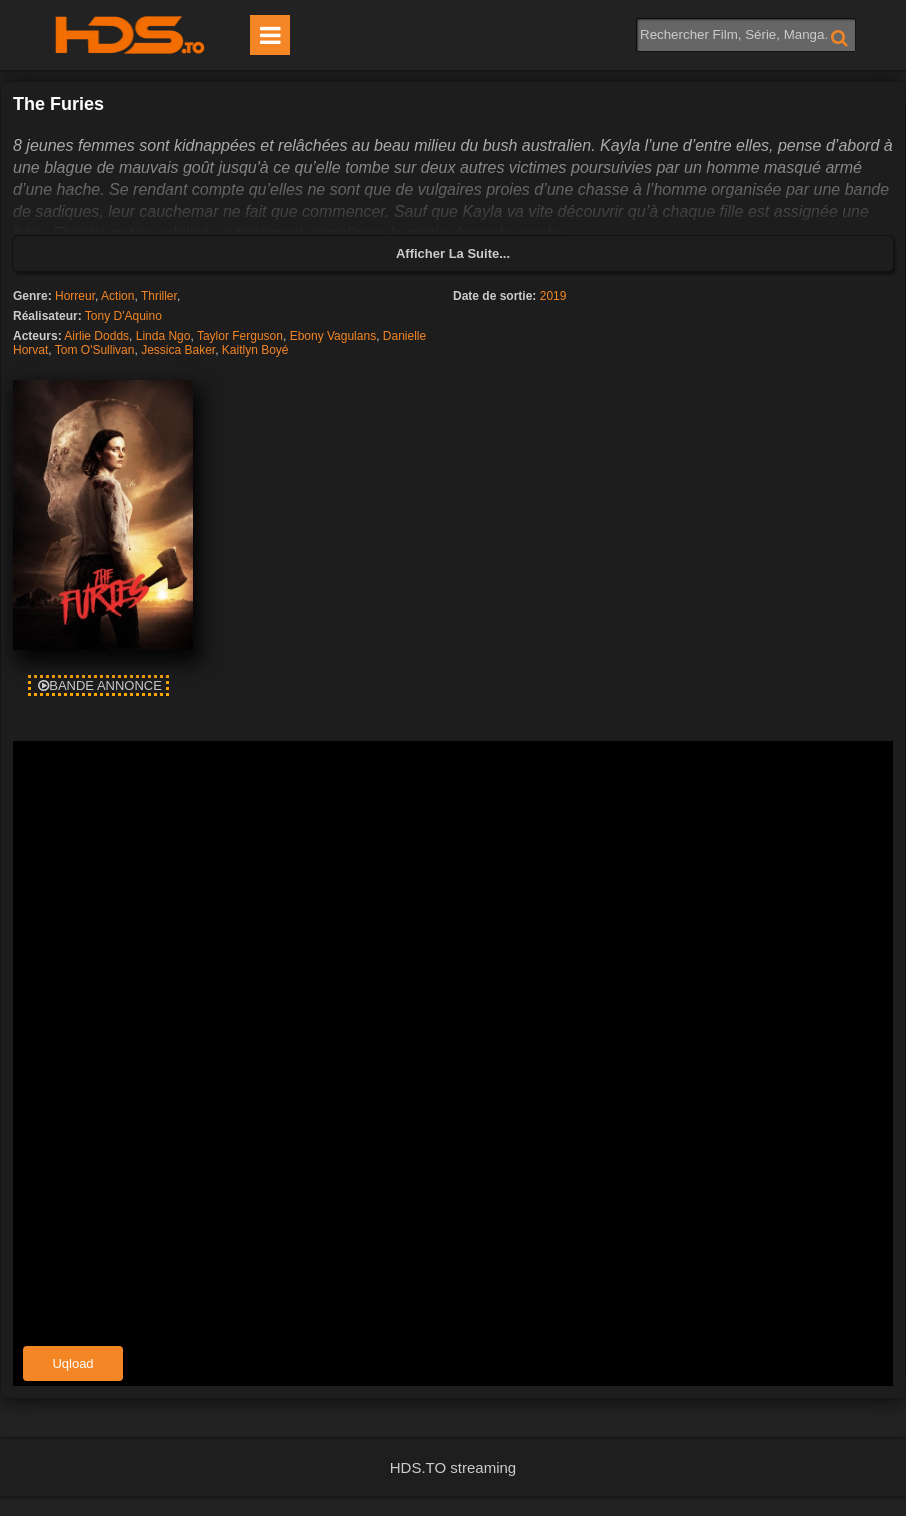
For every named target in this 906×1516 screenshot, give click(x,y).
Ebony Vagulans (333, 336)
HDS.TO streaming (453, 1467)
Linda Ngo (163, 336)
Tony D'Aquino (123, 316)
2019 (553, 296)
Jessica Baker (178, 350)
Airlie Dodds (96, 336)
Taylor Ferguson (240, 336)
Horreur (75, 296)
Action (117, 296)
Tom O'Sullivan (95, 350)
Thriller (159, 296)
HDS (130, 35)
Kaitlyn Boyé (255, 350)
